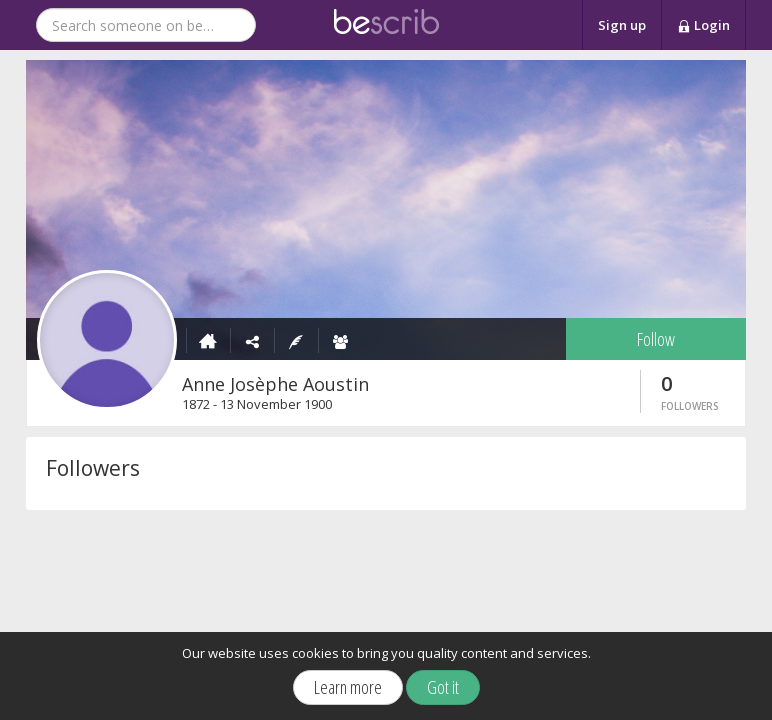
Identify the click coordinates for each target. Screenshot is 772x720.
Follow (656, 339)
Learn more (348, 687)
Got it (443, 687)
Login (703, 26)
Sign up (622, 25)
